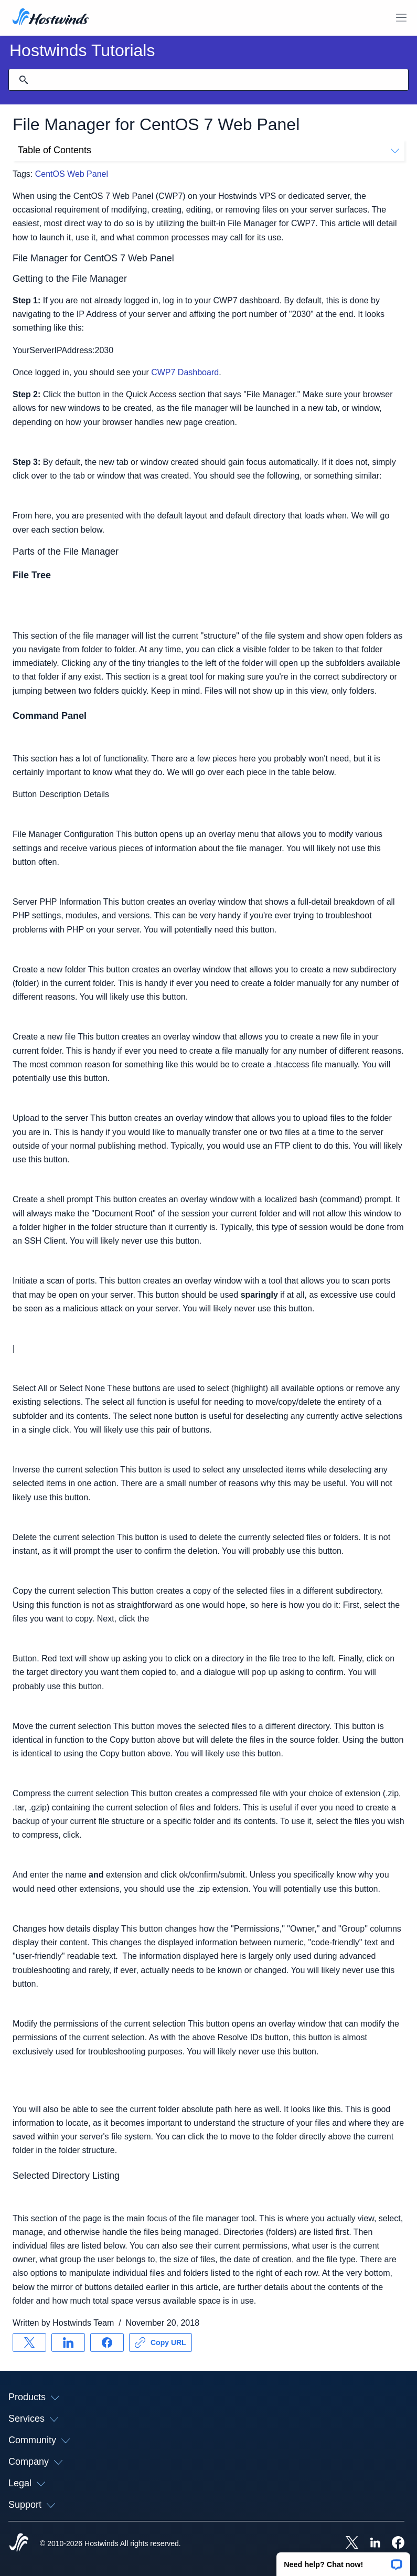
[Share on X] (29, 2342)
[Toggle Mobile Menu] (401, 18)
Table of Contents (208, 150)
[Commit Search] (23, 79)
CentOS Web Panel (71, 173)
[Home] (50, 17)
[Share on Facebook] (107, 2342)
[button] (343, 2561)
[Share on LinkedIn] (68, 2342)
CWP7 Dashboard (185, 372)
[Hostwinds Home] (18, 2543)
